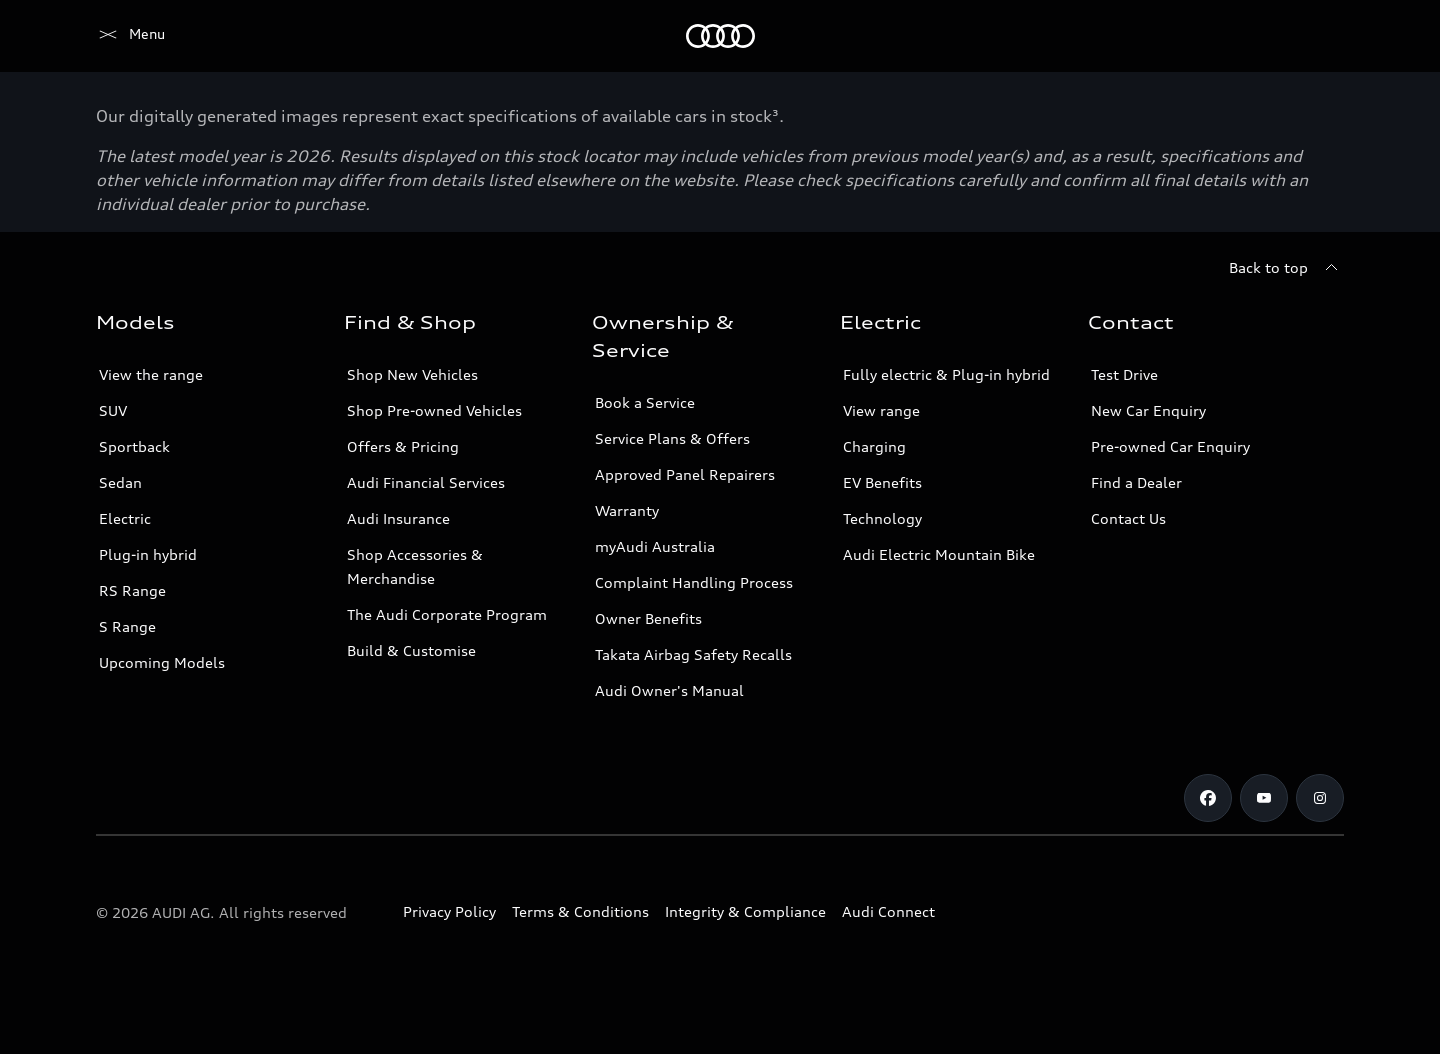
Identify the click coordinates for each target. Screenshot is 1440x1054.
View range (881, 410)
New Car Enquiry (1148, 410)
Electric (125, 518)
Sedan (120, 482)
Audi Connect (888, 911)
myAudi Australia (655, 546)
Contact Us (1128, 518)
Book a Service (645, 402)
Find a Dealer (1136, 482)
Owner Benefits (648, 618)
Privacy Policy (449, 911)
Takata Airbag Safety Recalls (693, 654)
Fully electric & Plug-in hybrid (946, 374)
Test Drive (1124, 374)
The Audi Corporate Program (447, 614)
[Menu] (130, 36)
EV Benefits (882, 482)
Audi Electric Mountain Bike (939, 554)
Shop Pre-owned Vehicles (434, 410)
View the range (151, 374)
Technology (882, 518)
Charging (874, 446)
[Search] (1320, 36)
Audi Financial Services (426, 482)
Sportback (134, 446)
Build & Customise (411, 650)
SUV (113, 410)
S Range (127, 626)
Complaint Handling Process (694, 582)
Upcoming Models (162, 662)
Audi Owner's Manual (669, 690)
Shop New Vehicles (412, 374)
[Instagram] (1320, 798)
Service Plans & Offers (672, 438)
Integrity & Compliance (745, 911)
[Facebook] (1208, 798)
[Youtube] (1264, 798)
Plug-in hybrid (148, 554)
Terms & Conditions (580, 911)
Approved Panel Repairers (685, 474)
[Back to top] (1286, 268)
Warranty (627, 510)
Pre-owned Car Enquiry (1170, 446)
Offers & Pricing (403, 446)
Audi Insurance (398, 518)
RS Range (132, 590)
